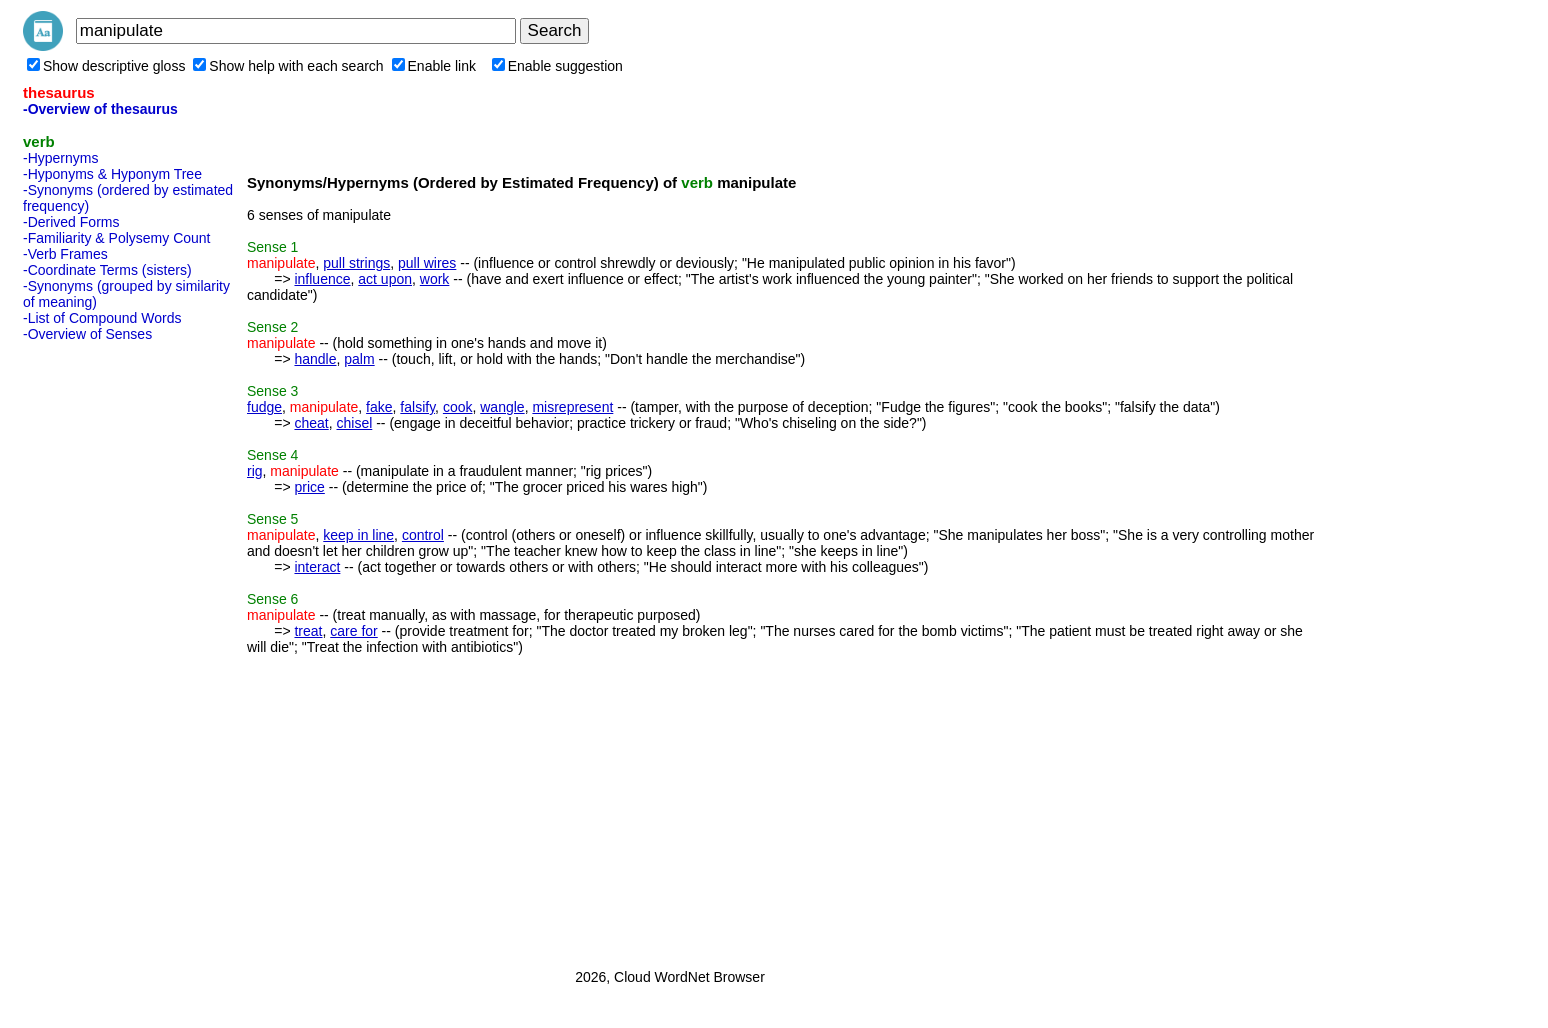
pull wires (427, 263)
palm (359, 359)
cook (458, 407)
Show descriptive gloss (106, 66)
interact (317, 567)
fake (379, 407)
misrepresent (572, 407)
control (423, 535)
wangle (502, 407)
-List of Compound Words (102, 318)
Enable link (434, 66)
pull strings (356, 263)
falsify (417, 407)
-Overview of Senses (87, 334)
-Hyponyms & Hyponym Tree (112, 174)
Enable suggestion (557, 66)
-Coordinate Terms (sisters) (107, 270)
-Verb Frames (65, 254)
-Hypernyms (60, 158)
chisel (355, 423)
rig (255, 471)
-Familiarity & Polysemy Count (117, 238)
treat (308, 631)
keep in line (358, 535)
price (309, 487)
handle (315, 359)
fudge (264, 407)
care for (353, 631)
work (435, 279)
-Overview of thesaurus (100, 109)
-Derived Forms (71, 222)
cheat (311, 423)
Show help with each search (288, 66)
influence (322, 279)
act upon (385, 279)
